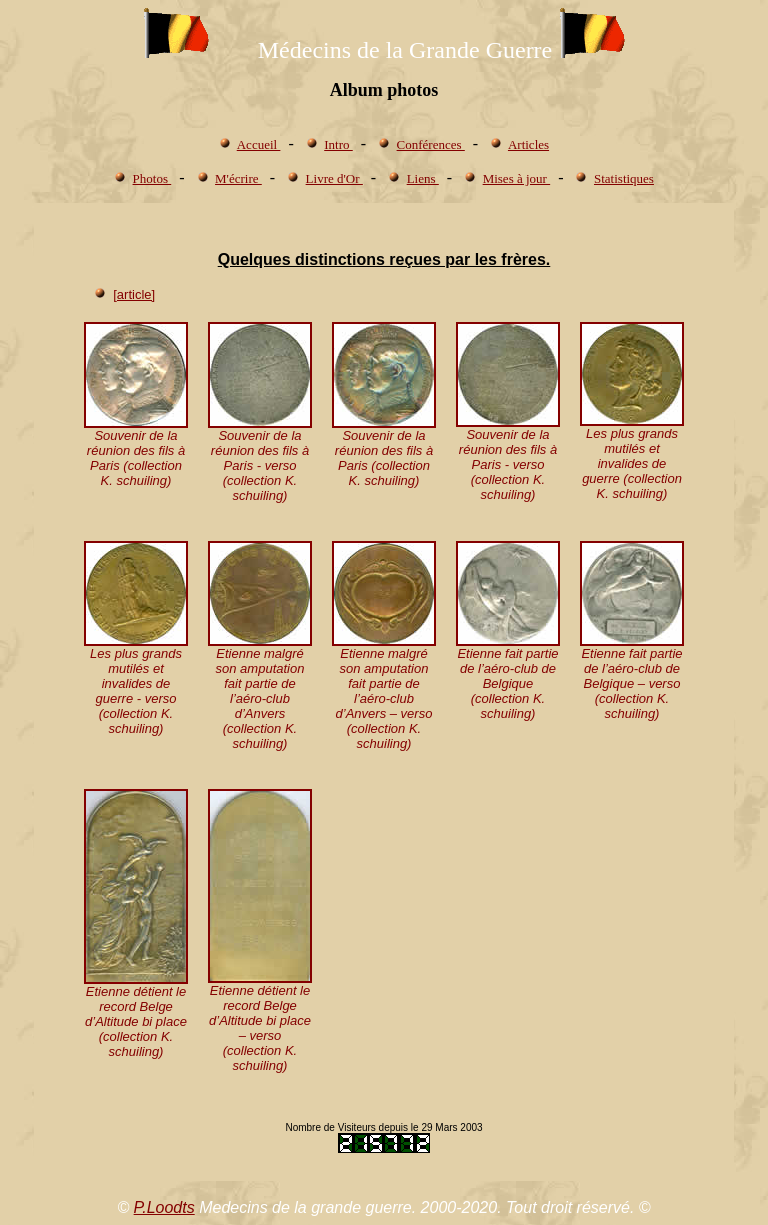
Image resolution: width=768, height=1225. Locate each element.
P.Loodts (164, 1207)
